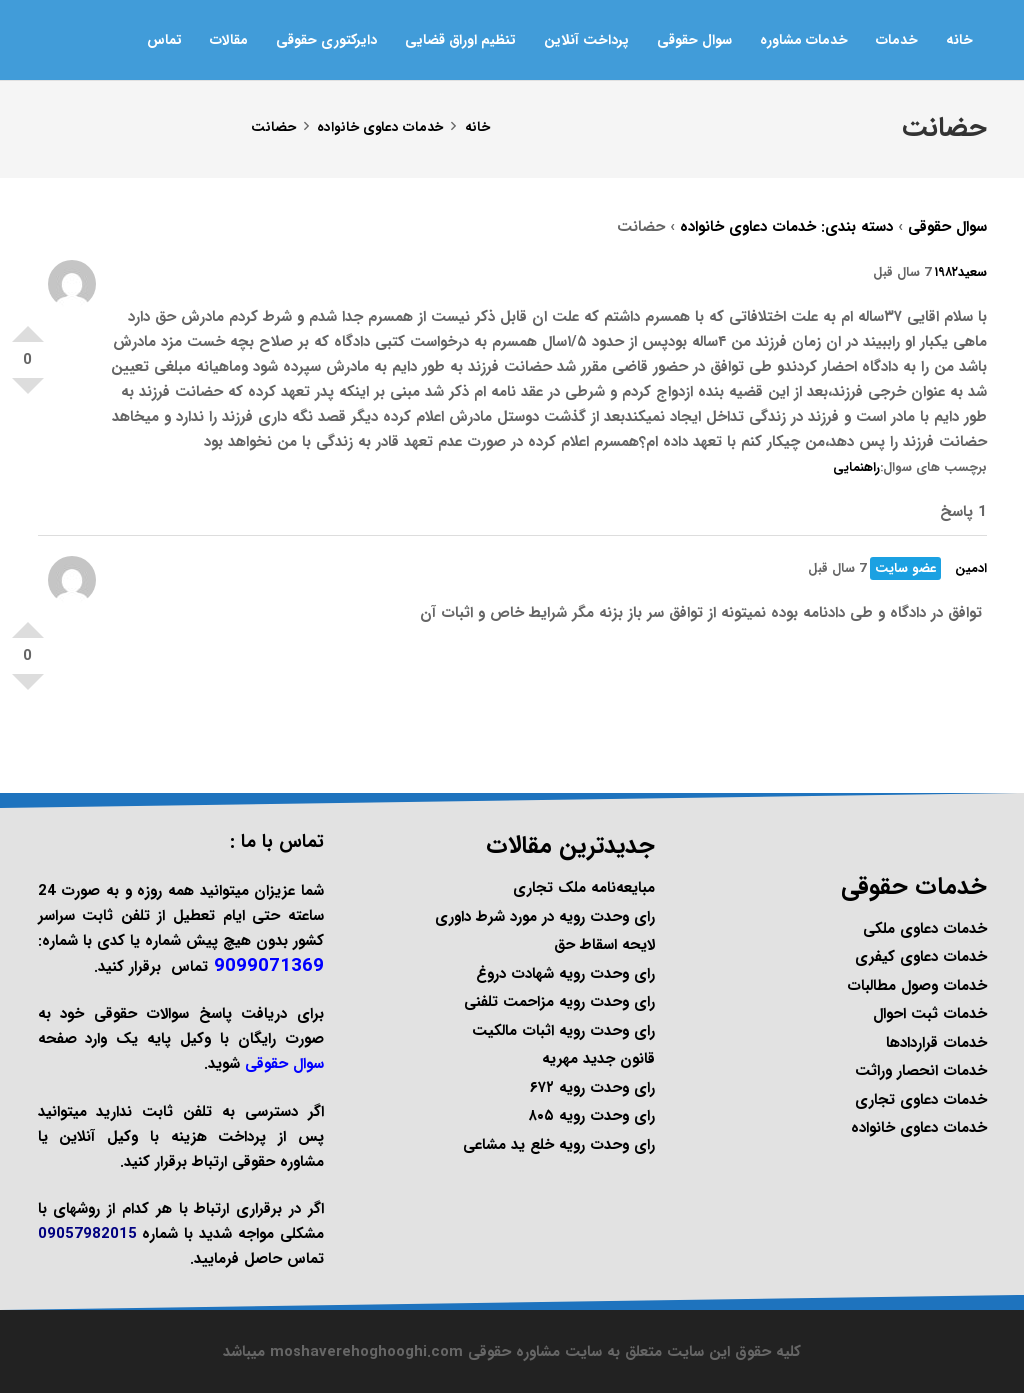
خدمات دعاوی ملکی (925, 929)
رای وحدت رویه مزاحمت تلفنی (559, 1002)
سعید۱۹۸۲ (961, 272)
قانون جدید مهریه (598, 1059)
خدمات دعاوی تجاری (921, 1100)
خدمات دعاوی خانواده (919, 1128)
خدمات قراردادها (936, 1043)
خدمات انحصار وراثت (921, 1071)
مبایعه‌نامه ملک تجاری (584, 888)
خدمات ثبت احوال (930, 1014)
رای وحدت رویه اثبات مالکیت (563, 1031)
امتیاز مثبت (28, 326)
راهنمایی (856, 467)
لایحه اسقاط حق (604, 945)
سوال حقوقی (947, 227)
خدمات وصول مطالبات (917, 986)
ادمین (971, 568)
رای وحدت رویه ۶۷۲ (592, 1088)
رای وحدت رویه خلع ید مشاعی (559, 1145)
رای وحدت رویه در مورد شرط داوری (545, 917)
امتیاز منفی (28, 394)
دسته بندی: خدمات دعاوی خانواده (786, 227)
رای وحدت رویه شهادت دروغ (565, 974)
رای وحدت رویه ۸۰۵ (592, 1116)
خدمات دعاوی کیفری (921, 957)
